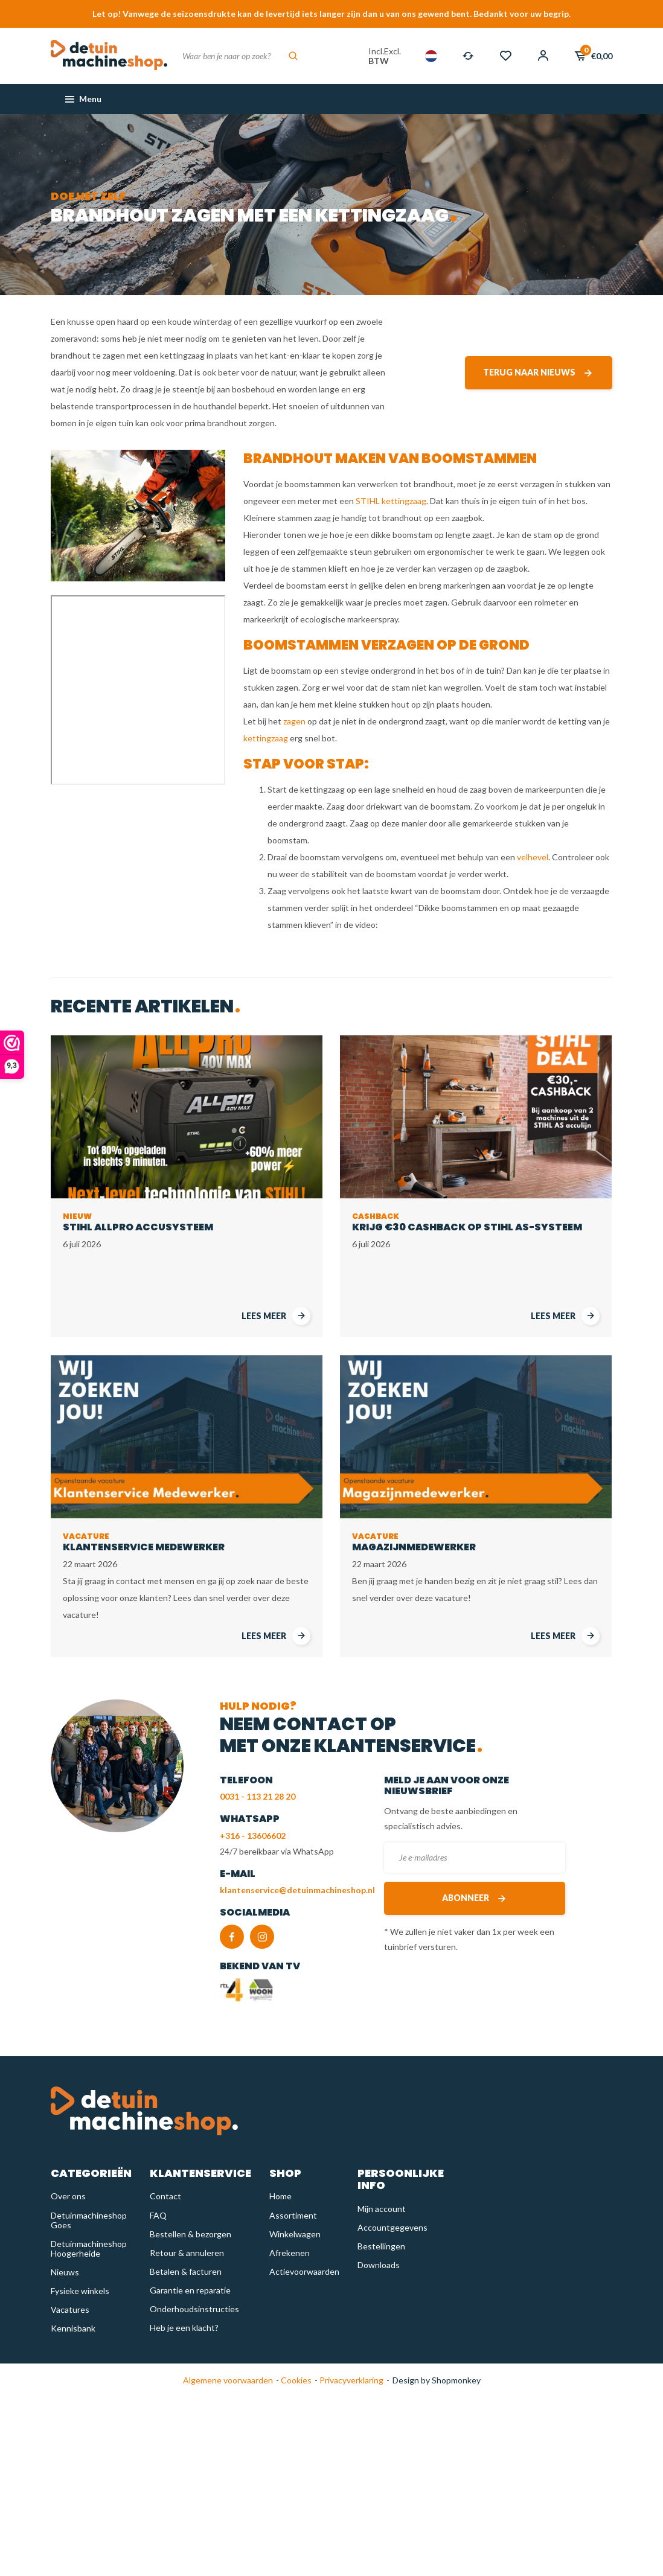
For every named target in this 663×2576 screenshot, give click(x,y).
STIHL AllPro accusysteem (138, 1222)
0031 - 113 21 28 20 (257, 1796)
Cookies (295, 2380)
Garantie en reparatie (190, 2290)
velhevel (532, 857)
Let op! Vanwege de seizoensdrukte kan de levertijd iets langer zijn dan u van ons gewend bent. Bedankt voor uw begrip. (331, 13)
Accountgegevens (392, 2227)
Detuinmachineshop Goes (89, 2220)
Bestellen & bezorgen (190, 2234)
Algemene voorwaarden (228, 2380)
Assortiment (293, 2215)
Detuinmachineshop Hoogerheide (89, 2248)
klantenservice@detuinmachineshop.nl (297, 1890)
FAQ (158, 2215)
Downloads (378, 2265)
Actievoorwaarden (304, 2271)
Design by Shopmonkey (436, 2380)
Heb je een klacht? (184, 2327)
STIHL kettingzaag (391, 501)
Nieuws (65, 2272)
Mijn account (381, 2209)
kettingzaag (265, 738)
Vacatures (70, 2309)
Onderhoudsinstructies (194, 2309)
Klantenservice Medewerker (144, 1542)
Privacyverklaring (350, 2380)
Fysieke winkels (80, 2291)
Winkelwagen (295, 2234)
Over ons (68, 2196)
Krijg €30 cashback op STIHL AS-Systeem (467, 1222)
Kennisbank (73, 2328)
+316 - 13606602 (253, 1835)
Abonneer (475, 1898)
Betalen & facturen (186, 2271)
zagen (294, 721)
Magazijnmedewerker (414, 1542)
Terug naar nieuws (538, 372)
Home (280, 2196)
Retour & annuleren (187, 2253)
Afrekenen (289, 2253)
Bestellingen (381, 2246)
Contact (165, 2196)
